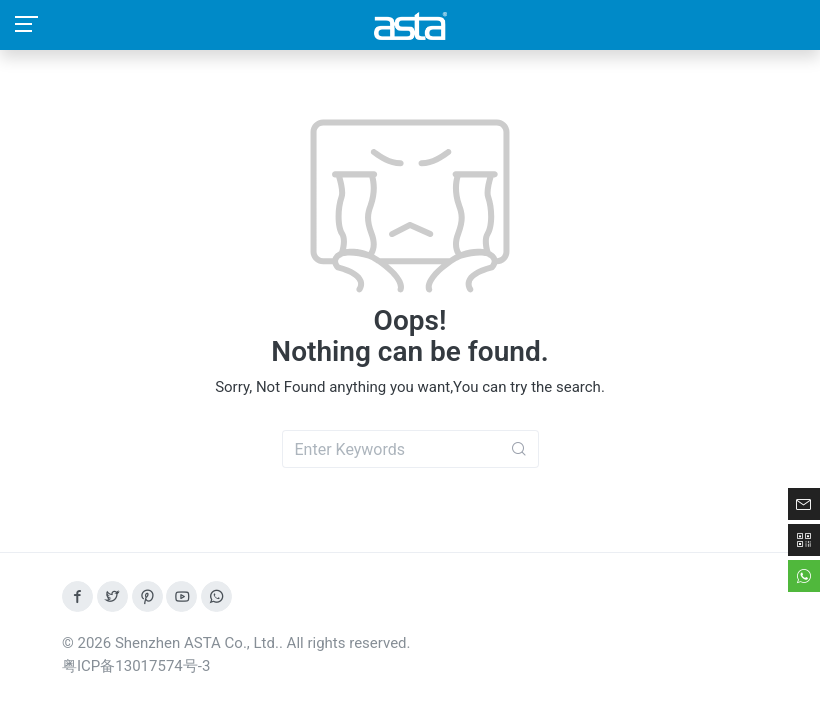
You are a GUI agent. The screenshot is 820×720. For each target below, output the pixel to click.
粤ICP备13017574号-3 (136, 666)
